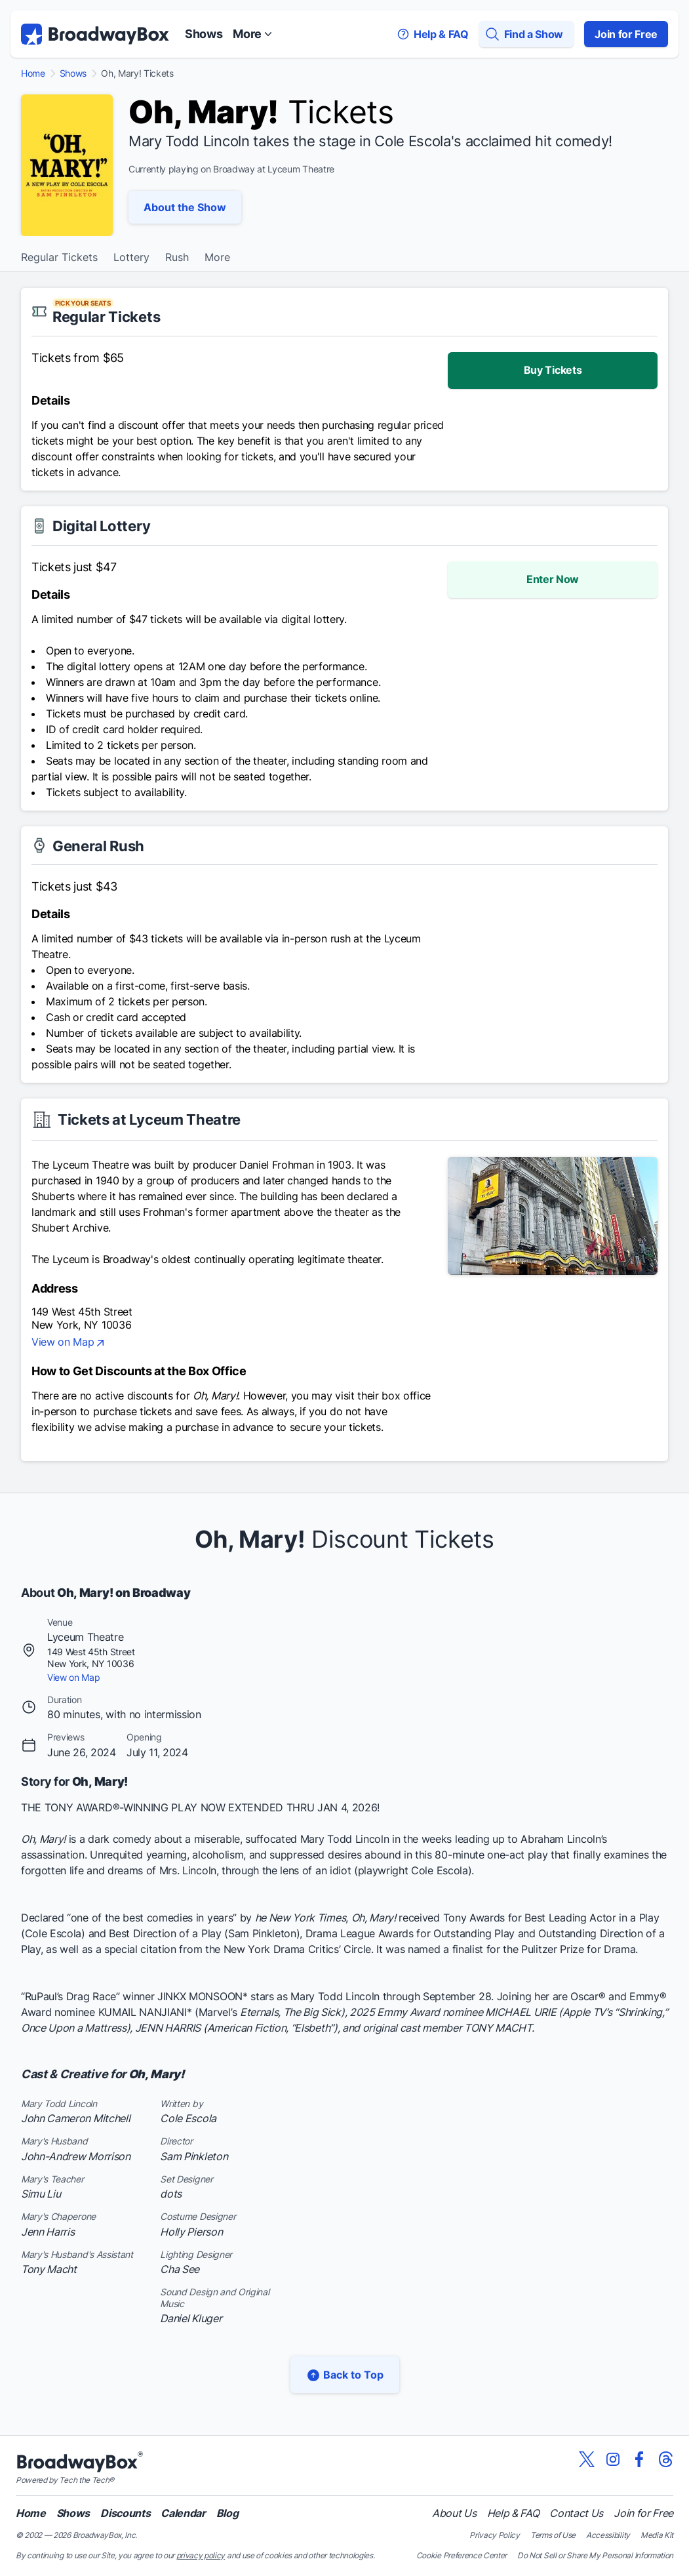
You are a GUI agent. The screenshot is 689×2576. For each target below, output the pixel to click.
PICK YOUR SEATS (83, 303)
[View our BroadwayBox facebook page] (639, 2459)
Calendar (183, 2513)
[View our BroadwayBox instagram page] (613, 2459)
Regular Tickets (59, 258)
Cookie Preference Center (461, 2555)
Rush (177, 258)
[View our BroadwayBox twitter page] (587, 2459)
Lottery (131, 258)
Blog (227, 2513)
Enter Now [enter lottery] (552, 579)
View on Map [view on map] (69, 1343)
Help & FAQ (513, 2513)
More (217, 258)
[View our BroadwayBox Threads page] (665, 2459)
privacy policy (201, 2555)
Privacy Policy (494, 2535)
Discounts (125, 2513)
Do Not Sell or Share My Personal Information (595, 2555)
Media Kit (656, 2535)
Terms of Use (553, 2535)
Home (33, 73)
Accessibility (608, 2535)
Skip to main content (345, 0)
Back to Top (345, 2375)
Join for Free (626, 34)
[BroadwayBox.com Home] (95, 34)
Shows (203, 34)
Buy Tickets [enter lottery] (552, 369)
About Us (454, 2513)
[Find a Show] (526, 34)
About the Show (185, 207)
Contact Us (576, 2513)
